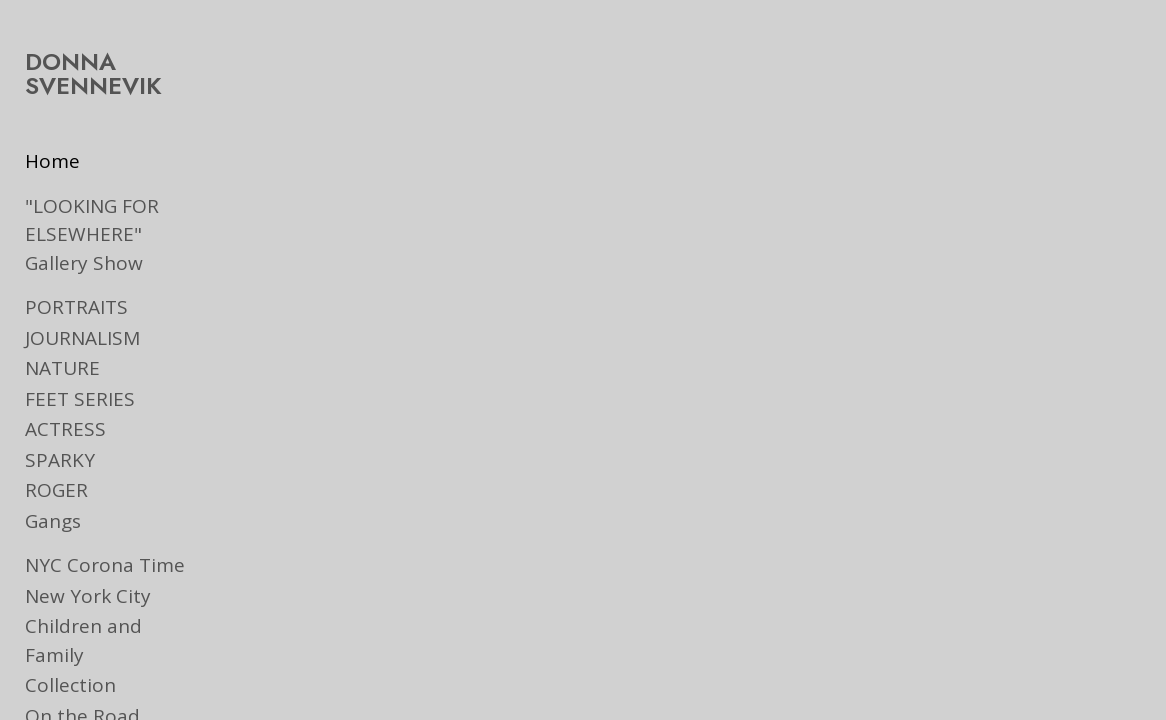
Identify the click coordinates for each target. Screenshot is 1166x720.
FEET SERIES (80, 399)
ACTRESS (65, 429)
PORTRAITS (76, 307)
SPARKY (60, 460)
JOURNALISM (82, 338)
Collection (70, 657)
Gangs (53, 521)
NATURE (62, 368)
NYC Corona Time (105, 565)
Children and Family (115, 626)
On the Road (82, 687)
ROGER (56, 490)
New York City (88, 596)
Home (52, 161)
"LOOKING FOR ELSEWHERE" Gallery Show (117, 234)
